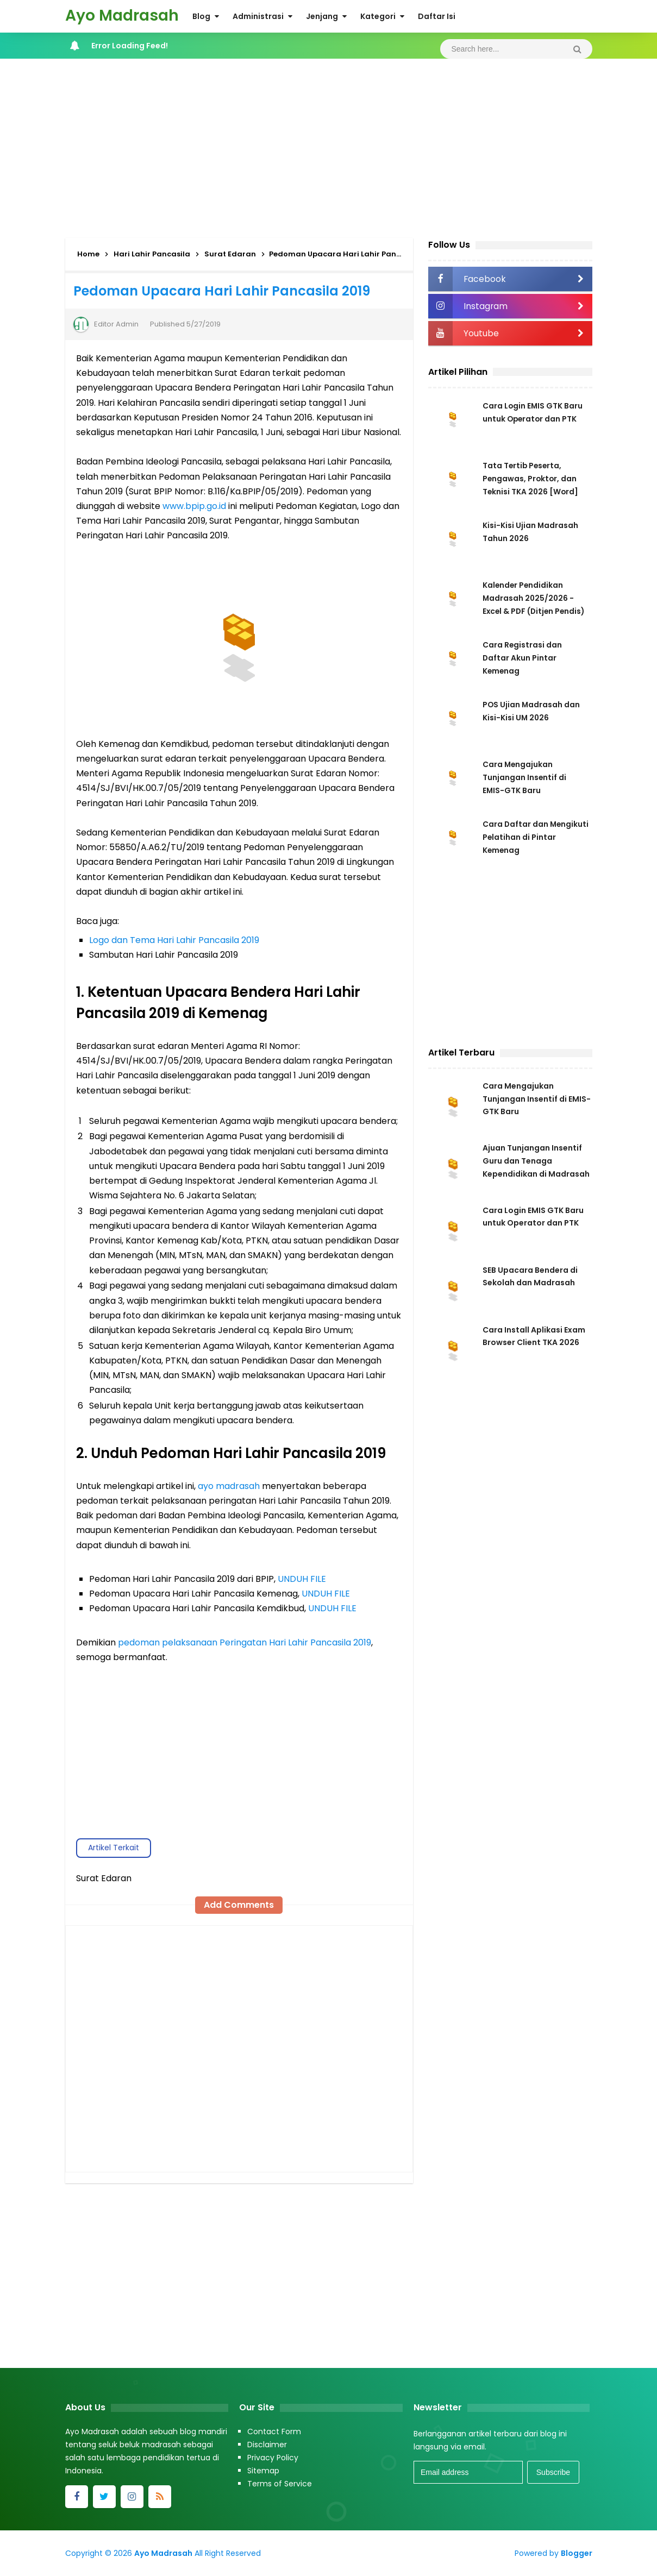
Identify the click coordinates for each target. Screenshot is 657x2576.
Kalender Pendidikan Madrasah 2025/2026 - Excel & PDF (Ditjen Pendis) (535, 598)
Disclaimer (267, 2444)
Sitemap (263, 2470)
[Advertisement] (328, 146)
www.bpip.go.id (194, 506)
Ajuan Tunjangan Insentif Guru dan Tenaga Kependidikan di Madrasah (536, 1162)
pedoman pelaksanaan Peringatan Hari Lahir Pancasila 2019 (244, 1642)
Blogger (576, 2553)
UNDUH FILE (302, 1579)
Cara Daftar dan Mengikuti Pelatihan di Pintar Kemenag (527, 837)
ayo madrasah (229, 1486)
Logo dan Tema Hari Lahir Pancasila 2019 (174, 940)
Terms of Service (279, 2483)
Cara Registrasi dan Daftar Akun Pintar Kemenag (522, 657)
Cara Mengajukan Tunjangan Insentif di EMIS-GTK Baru (525, 777)
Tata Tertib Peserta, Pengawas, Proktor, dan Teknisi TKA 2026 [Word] (531, 478)
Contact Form (274, 2431)
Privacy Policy (272, 2457)
